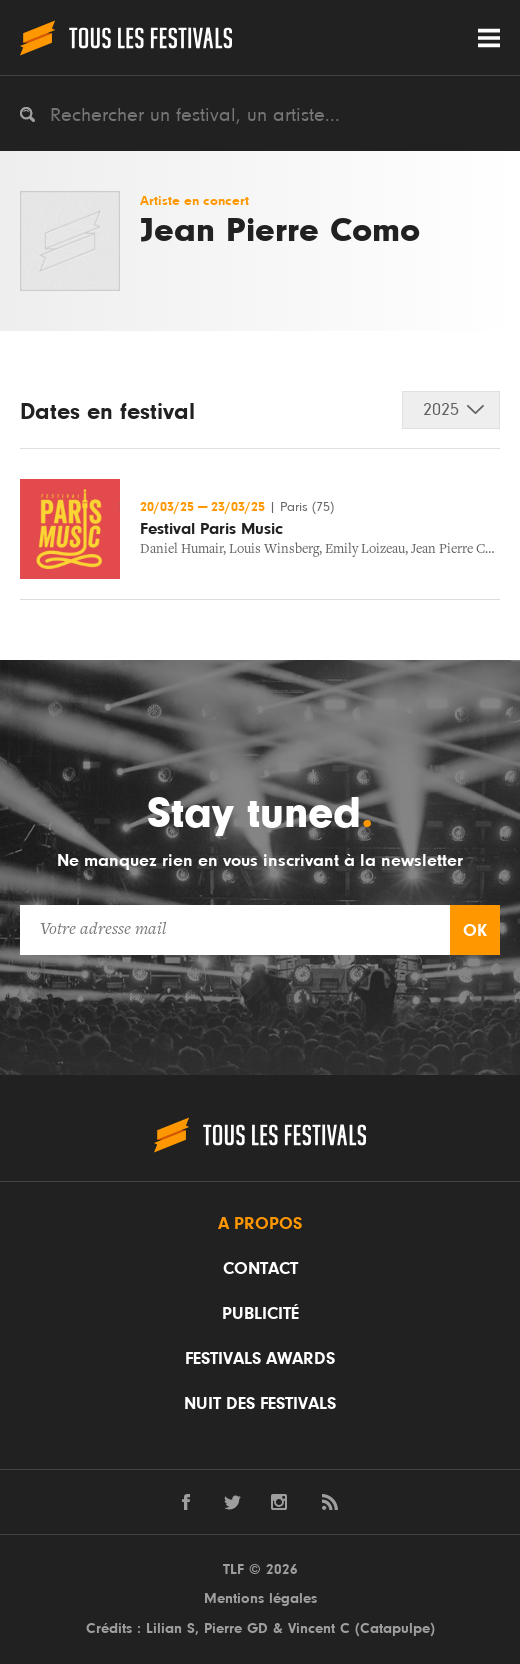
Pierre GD (236, 1628)
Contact (260, 1269)
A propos (260, 1224)
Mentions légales (260, 1598)
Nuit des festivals (260, 1404)
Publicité (260, 1314)
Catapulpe (395, 1628)
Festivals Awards (260, 1359)
